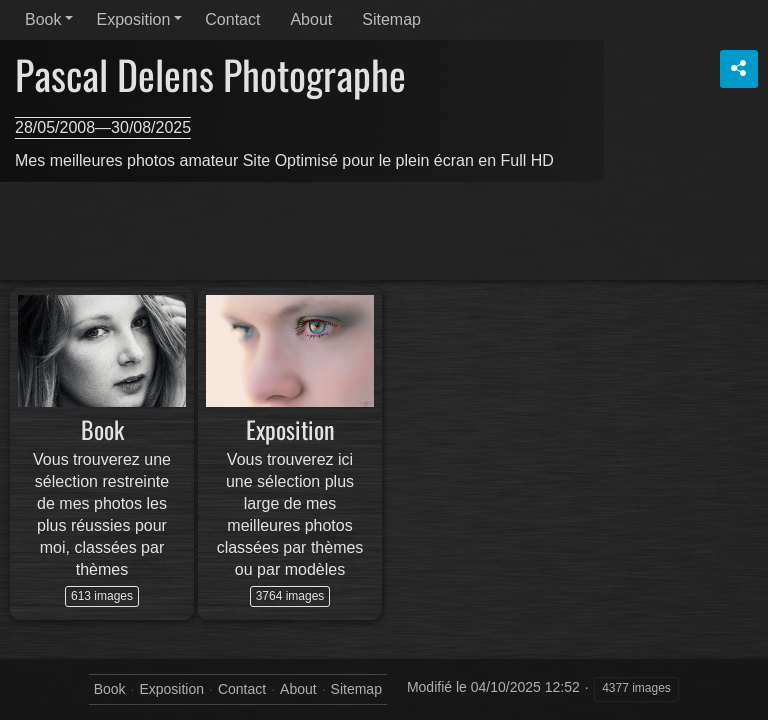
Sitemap (391, 19)
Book (43, 19)
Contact (232, 19)
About (311, 19)
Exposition (133, 19)
